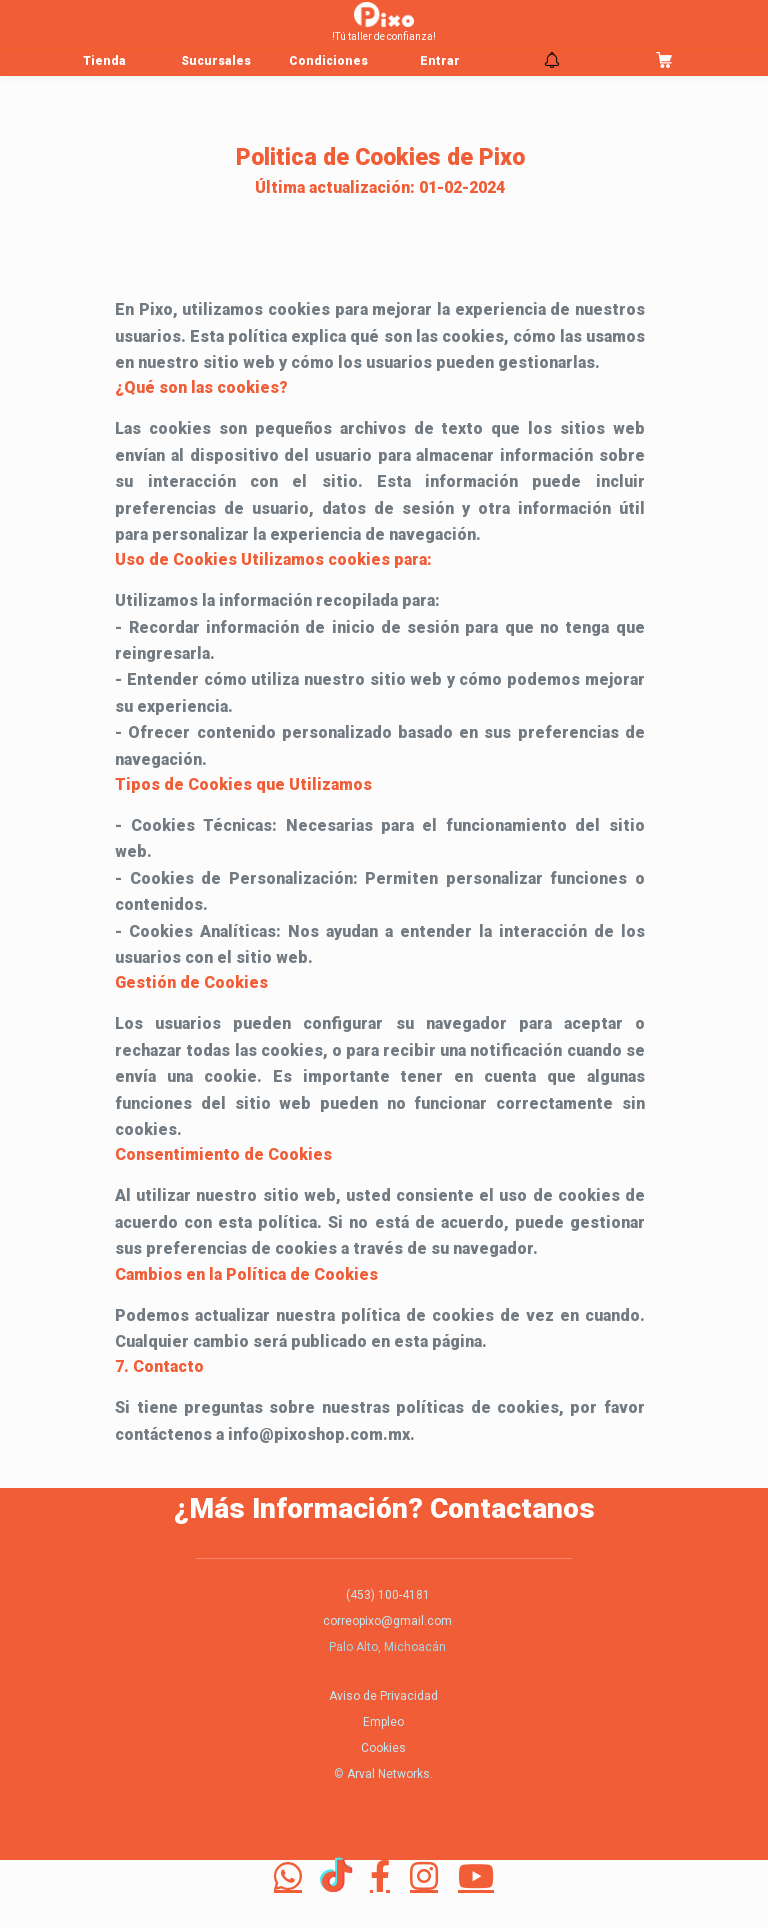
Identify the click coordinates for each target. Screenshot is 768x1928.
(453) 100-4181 (388, 1595)
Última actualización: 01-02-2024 (380, 187)
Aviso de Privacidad (383, 1696)
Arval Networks (388, 1774)
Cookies (383, 1748)
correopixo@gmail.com (387, 1621)
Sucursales (216, 61)
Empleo (383, 1722)
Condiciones (328, 61)
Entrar (440, 61)
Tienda (104, 61)
